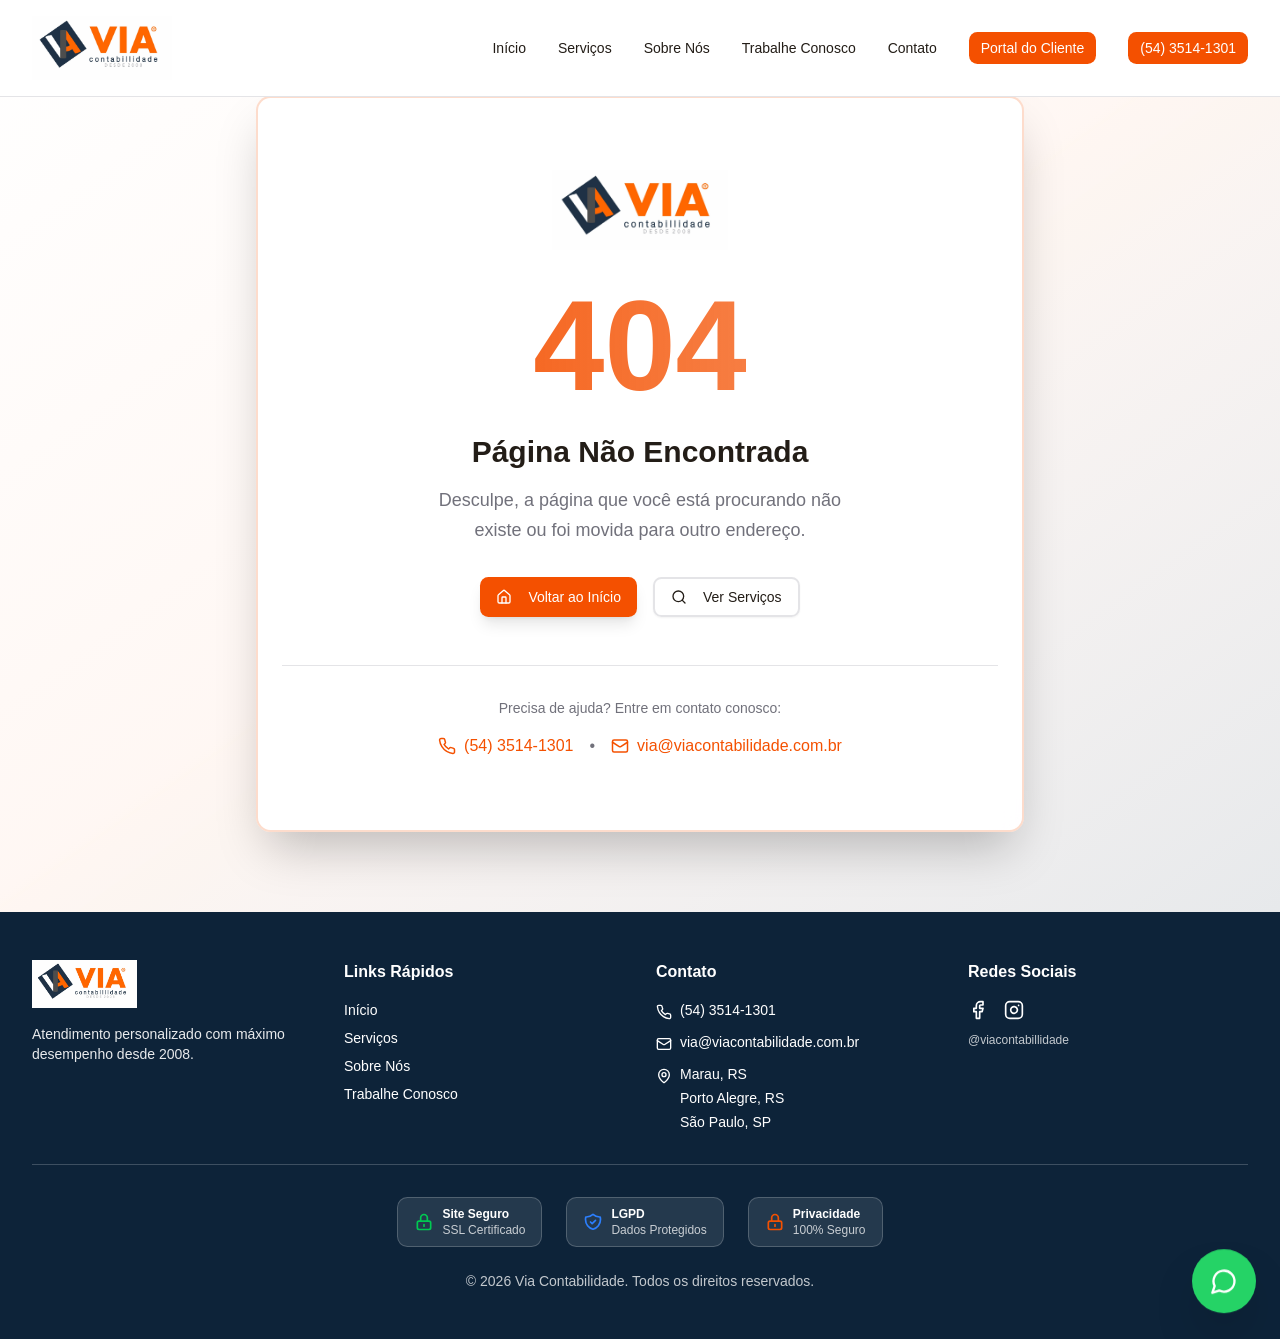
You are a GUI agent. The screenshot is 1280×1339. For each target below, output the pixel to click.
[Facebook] (978, 1010)
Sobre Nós (377, 1066)
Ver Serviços (726, 597)
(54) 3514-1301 (1188, 48)
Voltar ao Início (558, 597)
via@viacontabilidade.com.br (769, 1042)
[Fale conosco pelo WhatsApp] (1224, 1283)
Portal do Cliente (1033, 48)
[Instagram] (1014, 1010)
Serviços (585, 48)
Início (360, 1010)
